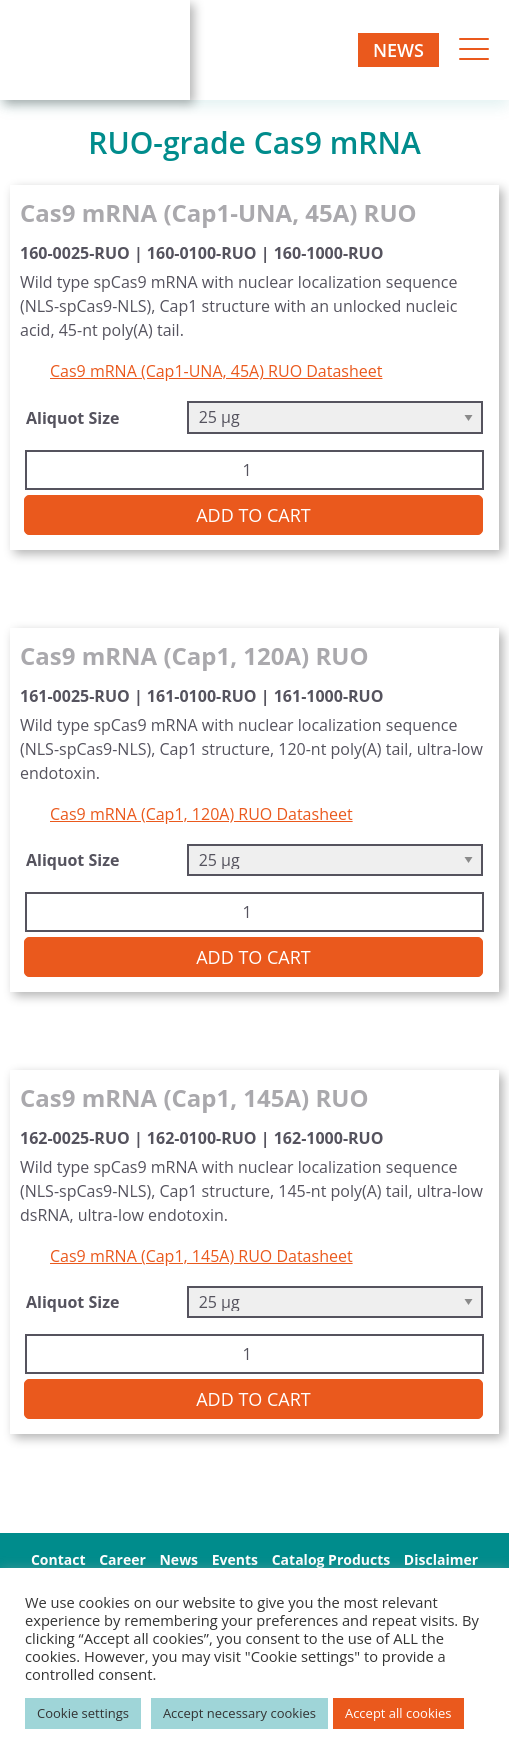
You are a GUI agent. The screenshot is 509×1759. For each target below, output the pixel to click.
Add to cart (253, 515)
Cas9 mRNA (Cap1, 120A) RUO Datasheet (201, 814)
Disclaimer (441, 1559)
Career (122, 1559)
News (398, 50)
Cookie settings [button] (83, 1713)
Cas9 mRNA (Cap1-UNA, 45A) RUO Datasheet (216, 371)
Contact (58, 1559)
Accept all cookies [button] (398, 1713)
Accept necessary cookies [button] (239, 1713)
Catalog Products (331, 1559)
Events (235, 1559)
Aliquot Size (72, 418)
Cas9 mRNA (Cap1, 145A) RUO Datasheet (201, 1256)
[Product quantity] (254, 470)
